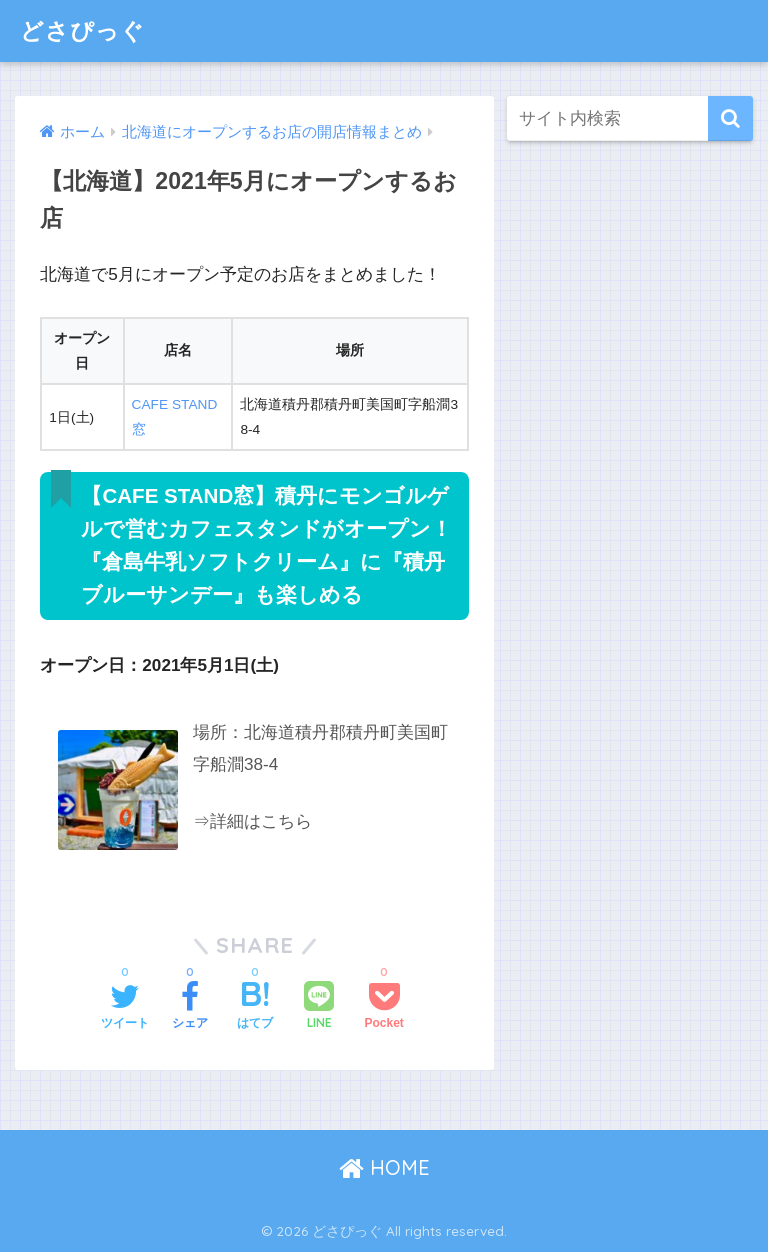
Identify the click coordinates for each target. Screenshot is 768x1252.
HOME (384, 1167)
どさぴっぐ (82, 30)
